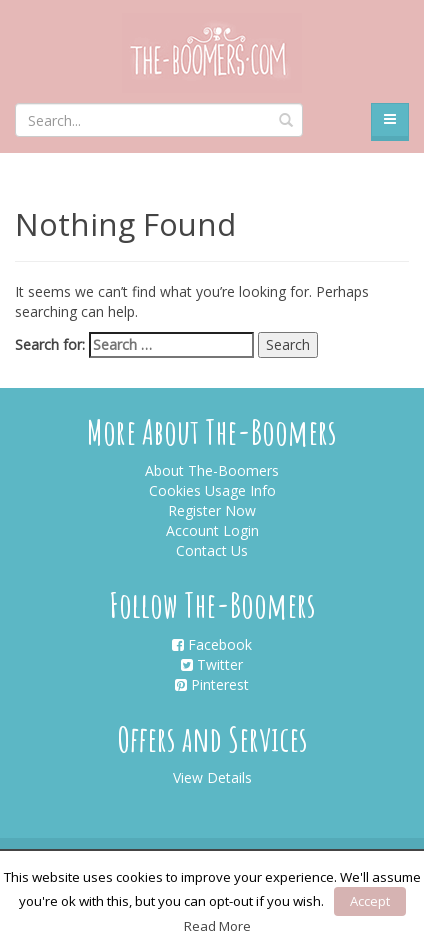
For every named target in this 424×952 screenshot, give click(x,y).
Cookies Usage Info (212, 490)
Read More (217, 926)
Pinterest (212, 684)
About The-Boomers (212, 470)
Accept (370, 901)
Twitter (212, 664)
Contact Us (212, 550)
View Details (212, 777)
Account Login (212, 530)
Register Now (212, 510)
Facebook (212, 644)
